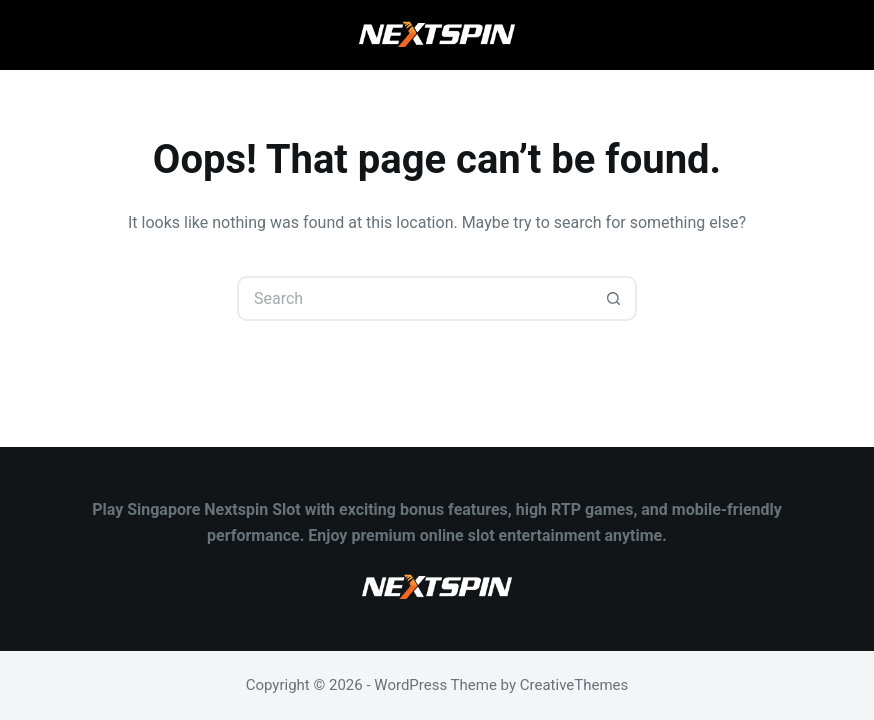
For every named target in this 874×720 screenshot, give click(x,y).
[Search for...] (414, 298)
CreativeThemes (574, 685)
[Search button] (614, 298)
